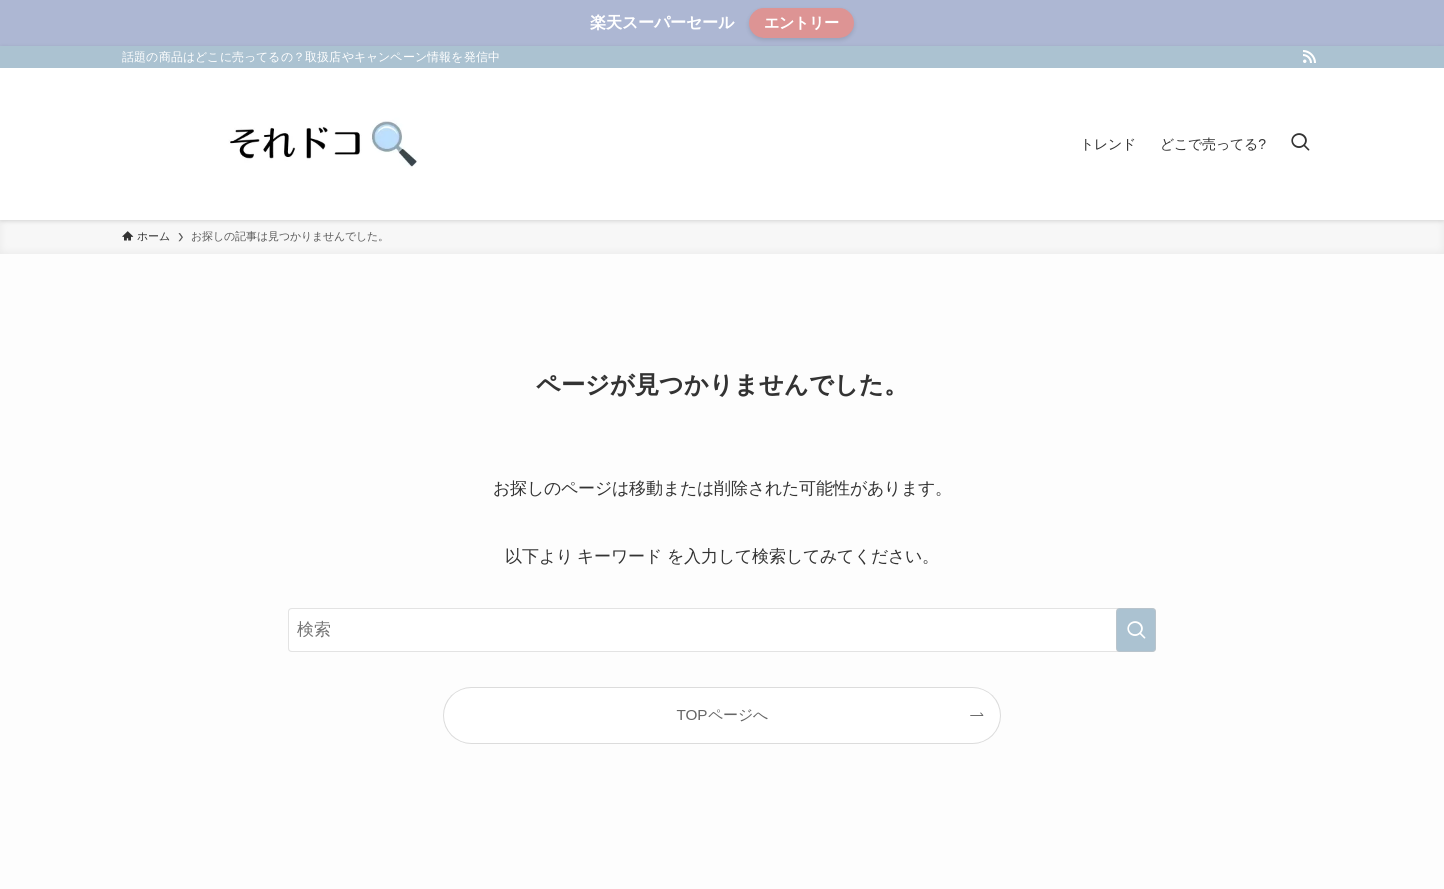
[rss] (1309, 57)
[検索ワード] (722, 630)
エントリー (801, 22)
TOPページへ (721, 714)
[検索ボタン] (1300, 144)
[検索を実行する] (1136, 630)
